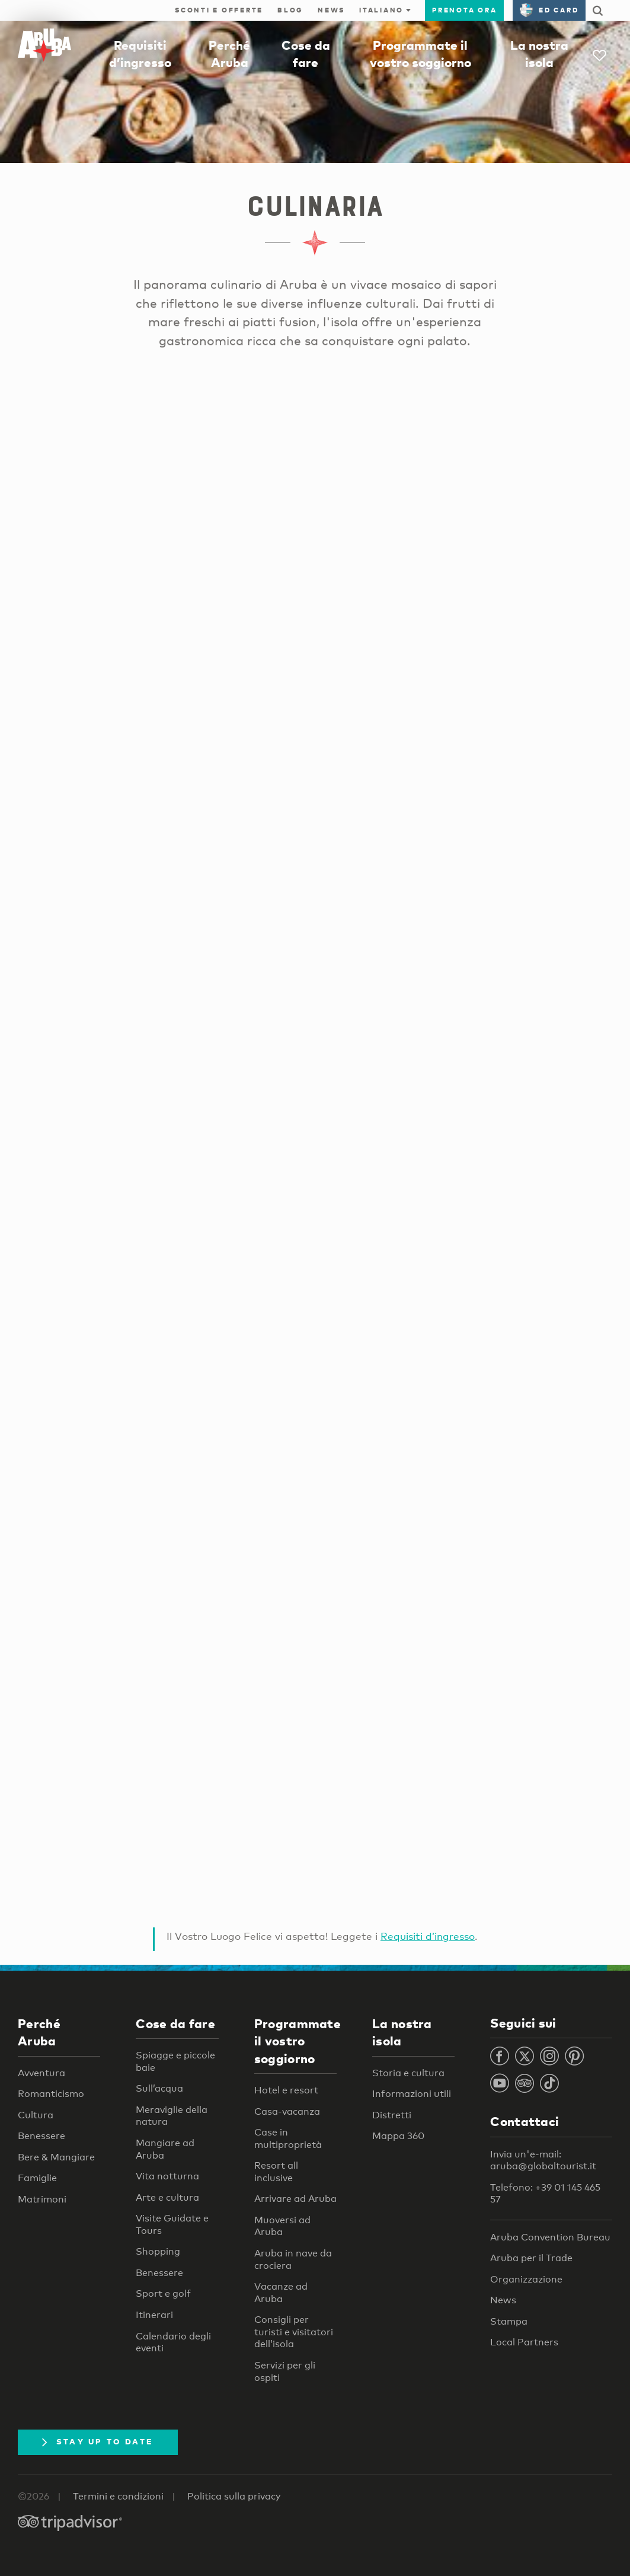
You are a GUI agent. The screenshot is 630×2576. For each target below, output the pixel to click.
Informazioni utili (411, 2093)
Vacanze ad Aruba (281, 2292)
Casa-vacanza (287, 2111)
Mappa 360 (398, 2135)
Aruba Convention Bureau (550, 2237)
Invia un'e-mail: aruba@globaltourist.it (543, 2160)
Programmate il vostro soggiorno (297, 2041)
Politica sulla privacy (234, 2496)
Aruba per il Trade (531, 2258)
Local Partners (524, 2342)
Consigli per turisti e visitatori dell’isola (293, 2332)
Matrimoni (42, 2199)
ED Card (549, 10)
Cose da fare (175, 2023)
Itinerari (154, 2314)
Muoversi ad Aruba (282, 2226)
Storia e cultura (408, 2073)
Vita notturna (167, 2176)
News (331, 10)
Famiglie (37, 2178)
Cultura (35, 2115)
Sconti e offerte (219, 10)
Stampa (508, 2321)
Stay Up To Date (97, 2441)
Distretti (391, 2115)
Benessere (41, 2135)
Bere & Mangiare (56, 2157)
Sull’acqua (159, 2088)
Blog (290, 10)
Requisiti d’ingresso (427, 1936)
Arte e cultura (167, 2197)
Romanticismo (51, 2093)
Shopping (158, 2251)
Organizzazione (526, 2279)
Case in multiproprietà (288, 2138)
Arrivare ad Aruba (295, 2198)
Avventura (41, 2073)
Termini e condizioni (118, 2496)
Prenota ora (464, 10)
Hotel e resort (286, 2090)
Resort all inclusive (276, 2172)
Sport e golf (163, 2293)
